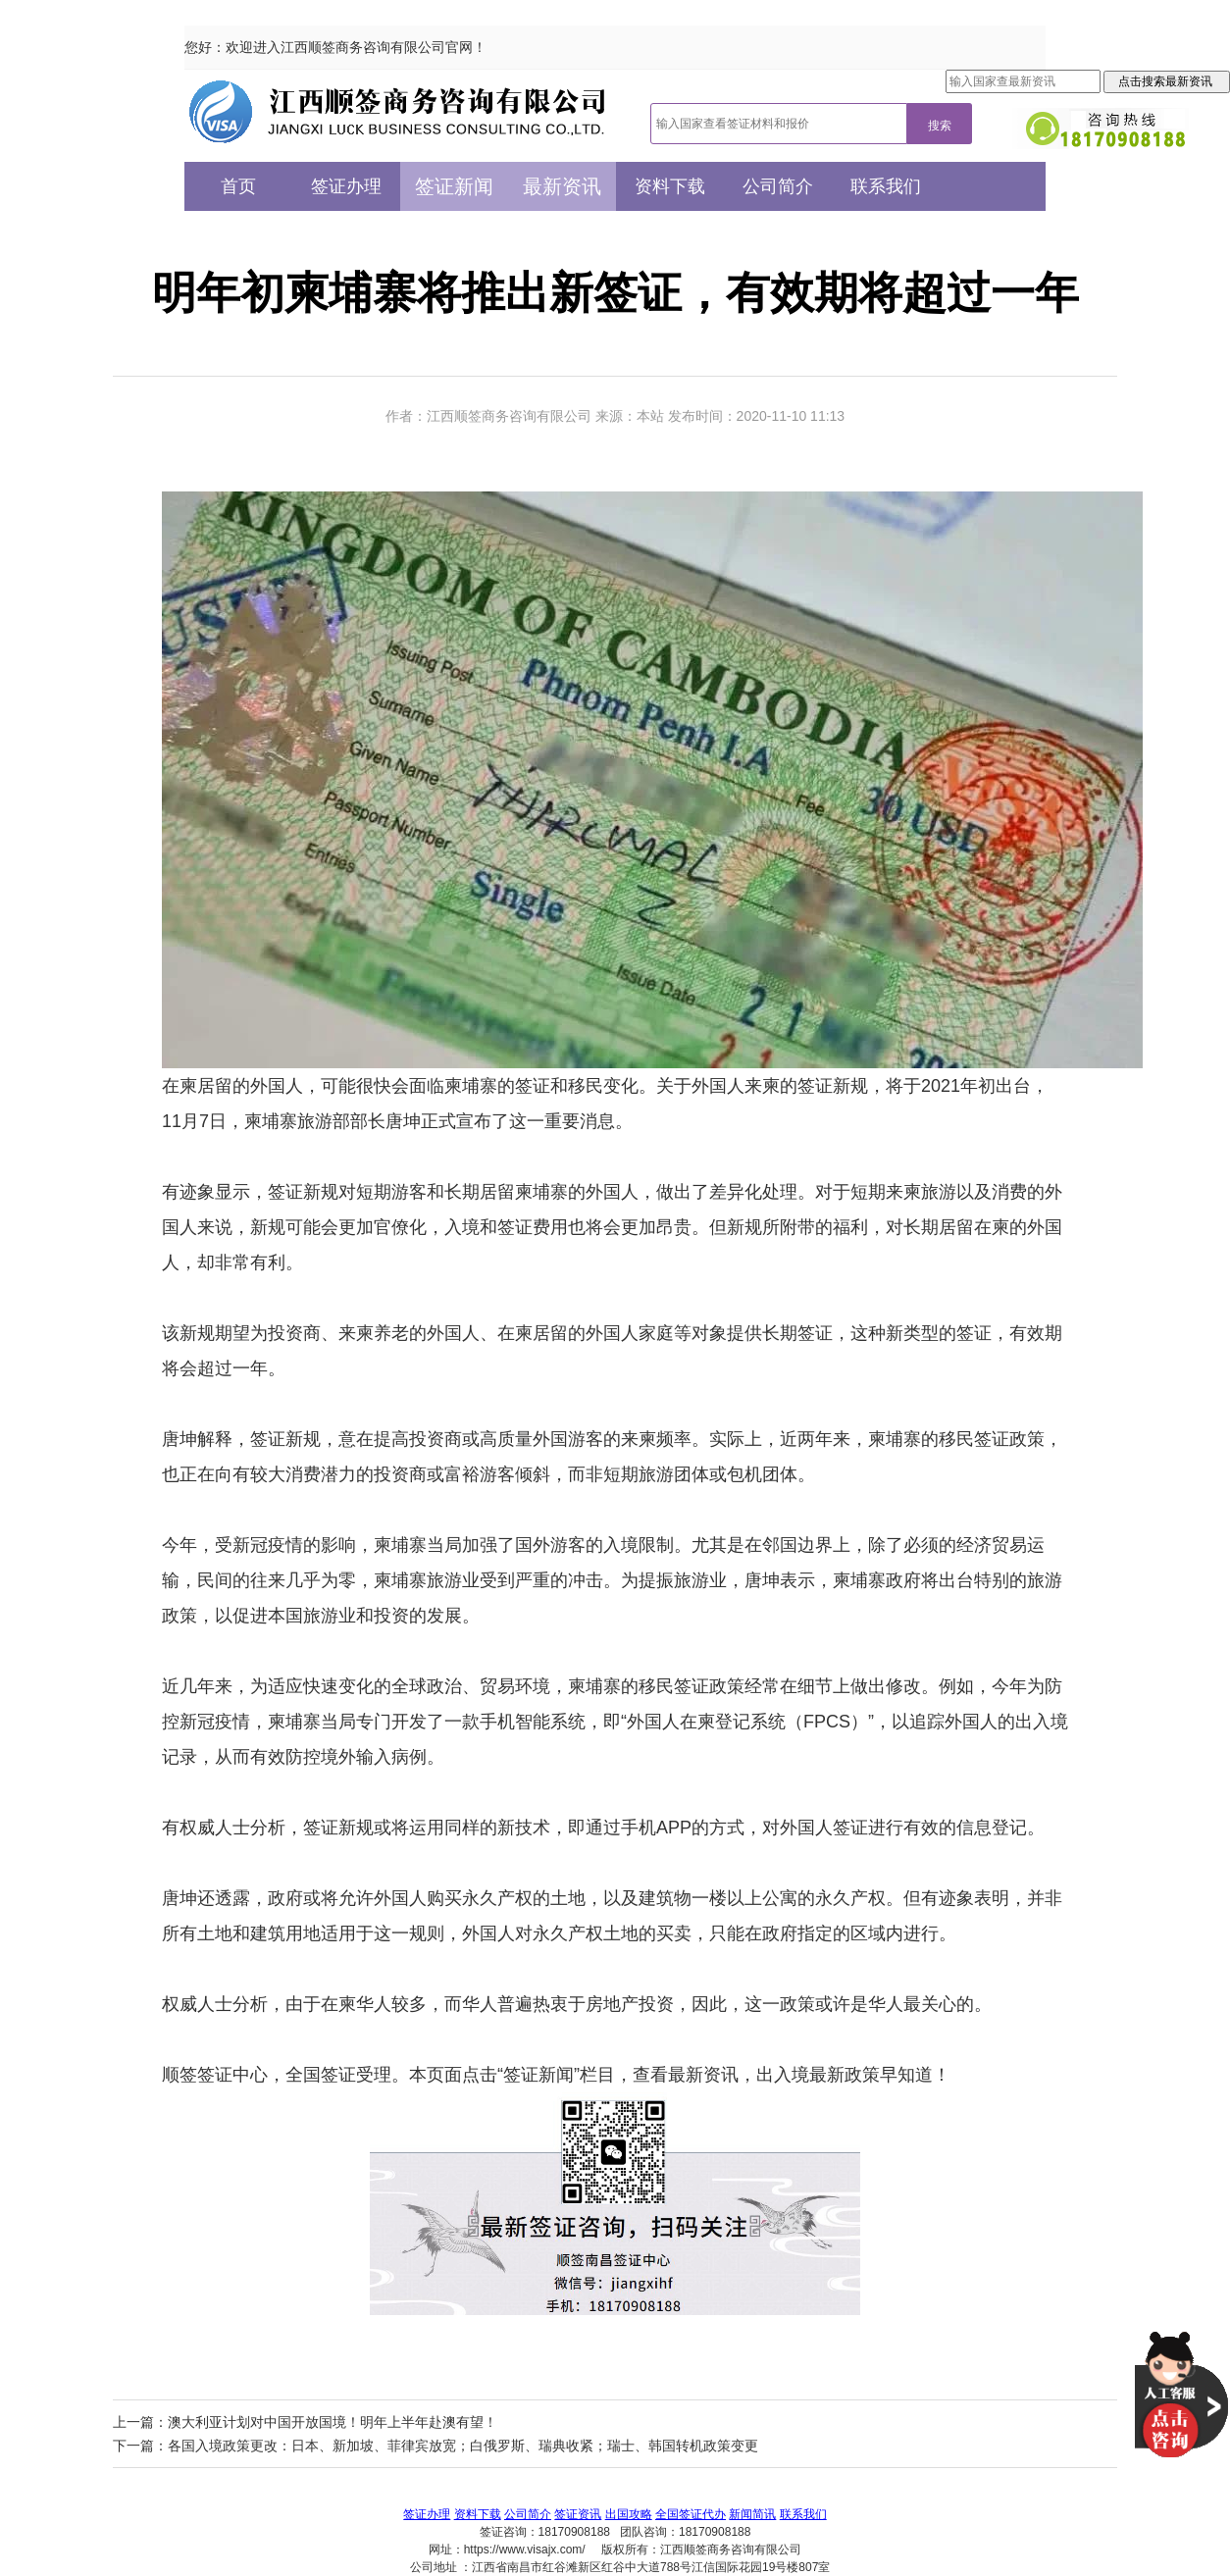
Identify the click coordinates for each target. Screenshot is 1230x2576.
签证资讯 (577, 2514)
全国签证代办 (690, 2514)
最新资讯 (562, 186)
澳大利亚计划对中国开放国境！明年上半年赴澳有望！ (332, 2422)
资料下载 (670, 186)
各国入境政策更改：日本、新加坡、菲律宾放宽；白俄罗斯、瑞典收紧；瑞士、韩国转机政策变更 (463, 2445)
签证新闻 (454, 186)
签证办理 (346, 186)
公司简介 (778, 186)
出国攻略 (628, 2514)
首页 (238, 186)
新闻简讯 (752, 2514)
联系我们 (885, 186)
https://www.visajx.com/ (525, 2549)
